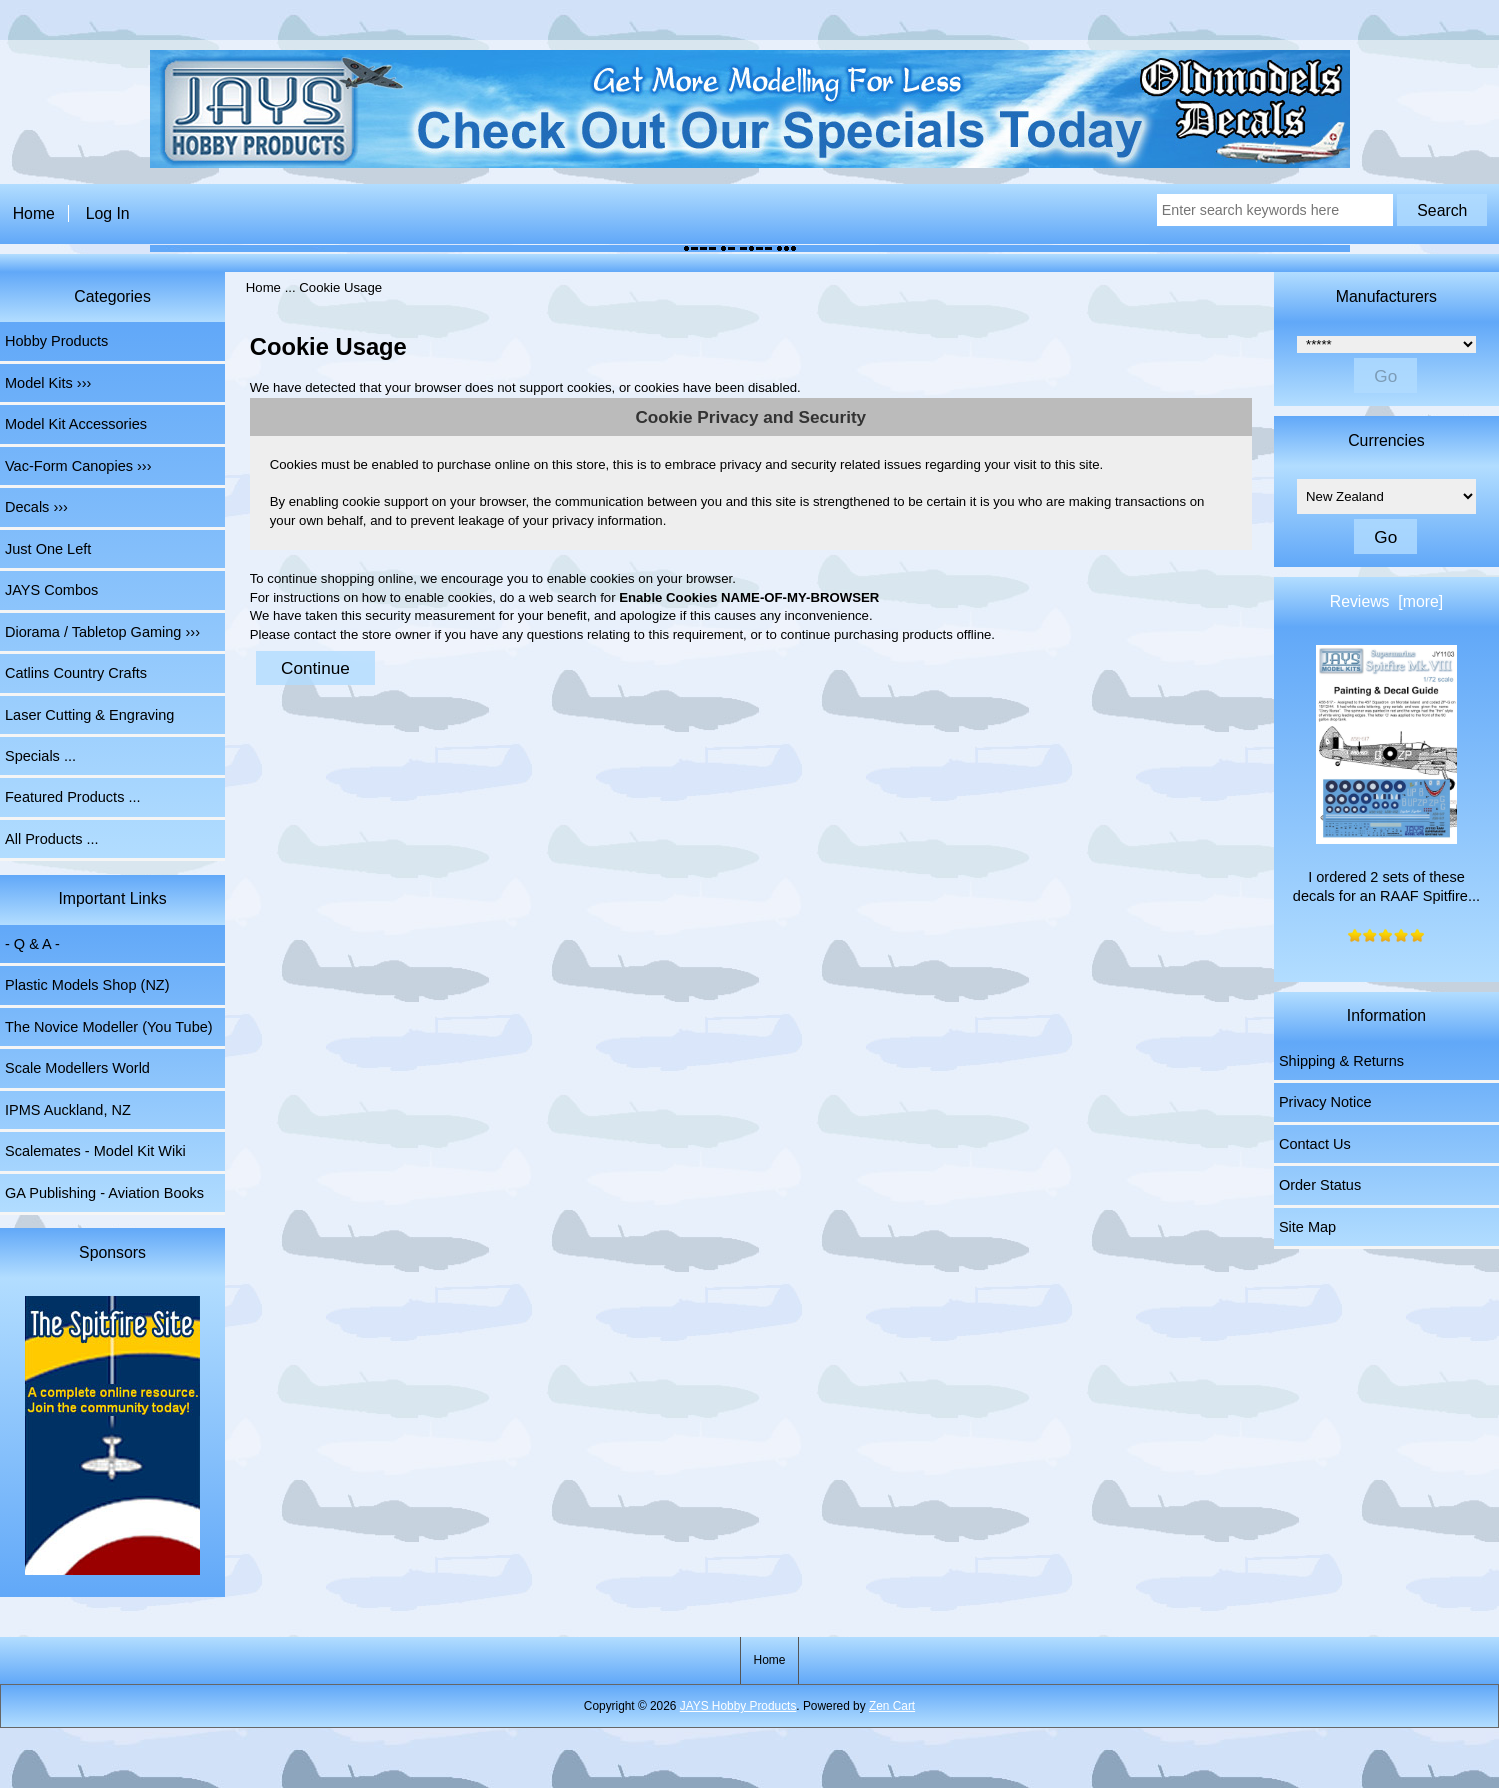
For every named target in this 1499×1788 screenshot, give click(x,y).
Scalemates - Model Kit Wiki (95, 1151)
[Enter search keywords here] (1275, 210)
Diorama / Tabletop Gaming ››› (102, 632)
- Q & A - (32, 944)
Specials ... (40, 756)
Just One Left (48, 549)
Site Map (1307, 1227)
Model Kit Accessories (76, 424)
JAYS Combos (51, 590)
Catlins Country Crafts (76, 673)
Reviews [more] (1386, 601)
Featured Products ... (73, 797)
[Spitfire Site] (112, 1438)
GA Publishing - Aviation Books (104, 1193)
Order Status (1320, 1185)
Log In (108, 213)
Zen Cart (892, 1706)
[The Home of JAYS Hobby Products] (750, 163)
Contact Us (1315, 1144)
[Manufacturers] (1386, 344)
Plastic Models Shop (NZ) (87, 985)
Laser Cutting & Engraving (89, 715)
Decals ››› (36, 507)
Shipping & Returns (1341, 1061)
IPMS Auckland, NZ (68, 1110)
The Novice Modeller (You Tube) (109, 1027)
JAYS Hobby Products (738, 1706)
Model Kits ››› (48, 383)
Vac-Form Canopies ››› (78, 466)
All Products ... (52, 839)
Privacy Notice (1325, 1102)
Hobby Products (56, 341)
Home (34, 213)
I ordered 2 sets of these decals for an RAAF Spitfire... (1386, 774)
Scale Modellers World (77, 1068)
